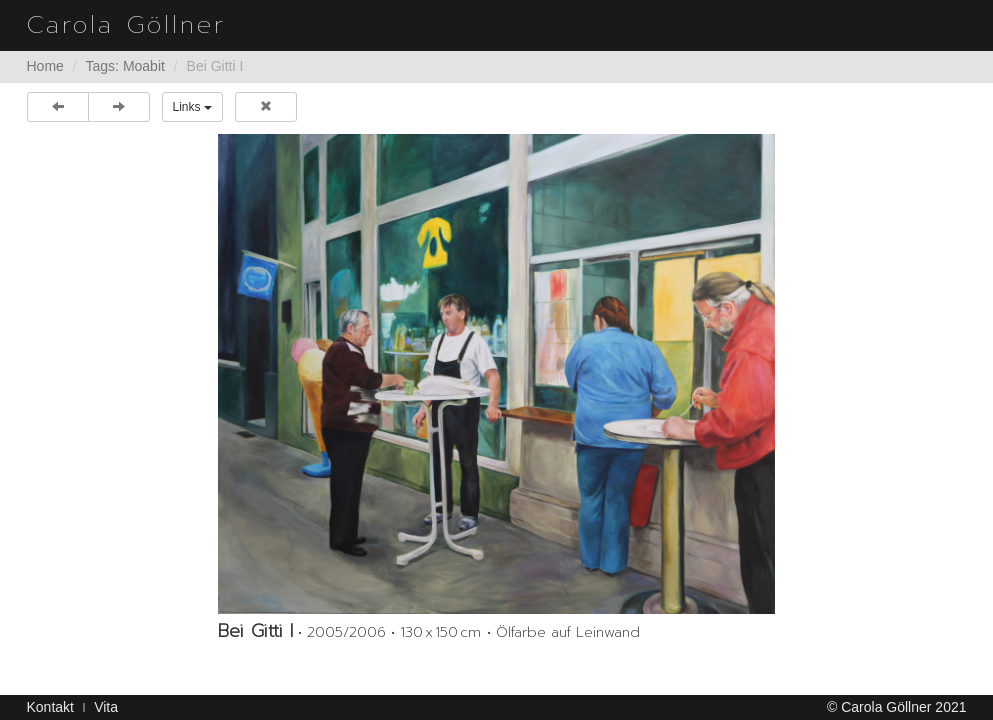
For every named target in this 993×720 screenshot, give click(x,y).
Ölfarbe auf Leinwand (568, 632)
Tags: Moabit (125, 66)
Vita (106, 707)
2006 (367, 632)
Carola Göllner (126, 25)
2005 (325, 632)
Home (45, 66)
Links (192, 107)
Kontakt (50, 707)
